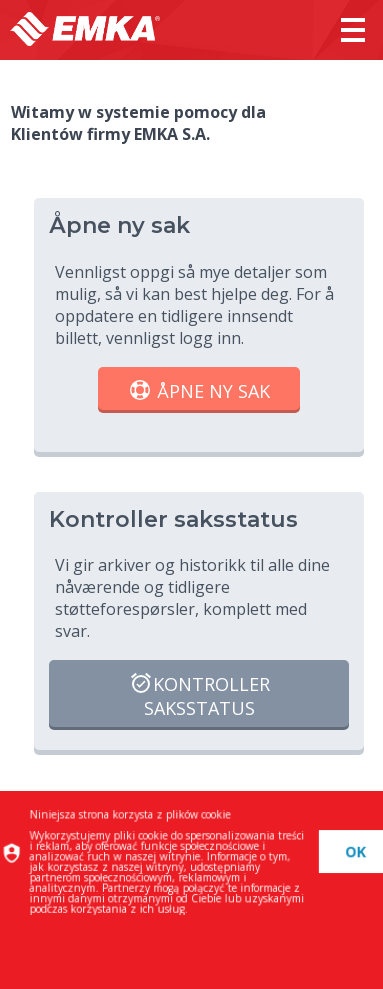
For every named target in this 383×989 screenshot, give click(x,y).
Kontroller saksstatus (199, 695)
